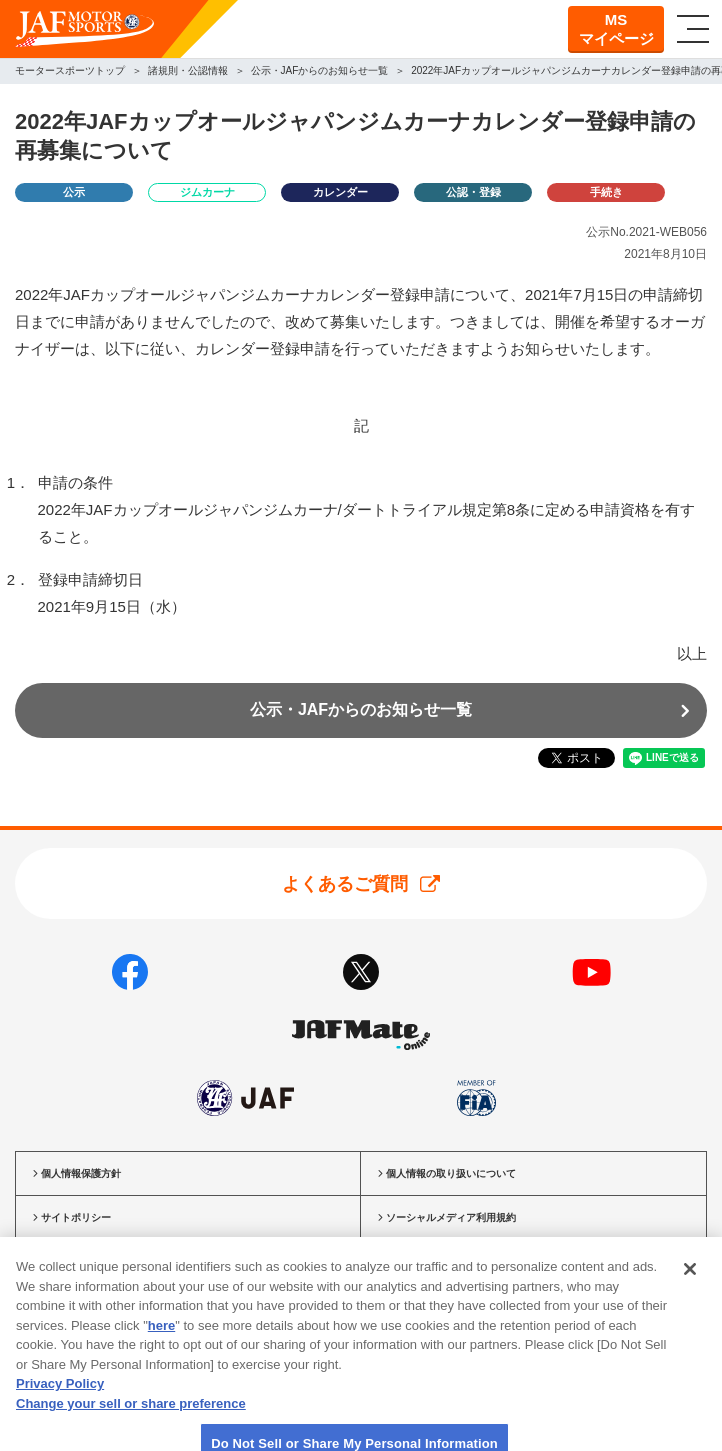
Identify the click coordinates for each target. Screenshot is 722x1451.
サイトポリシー (76, 1217)
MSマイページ (616, 29)
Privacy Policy (60, 1406)
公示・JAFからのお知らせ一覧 (361, 709)
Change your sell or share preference (131, 1426)
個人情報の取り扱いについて (451, 1173)
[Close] (690, 1292)
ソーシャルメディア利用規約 (451, 1217)
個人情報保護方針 (81, 1173)
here (161, 1348)
